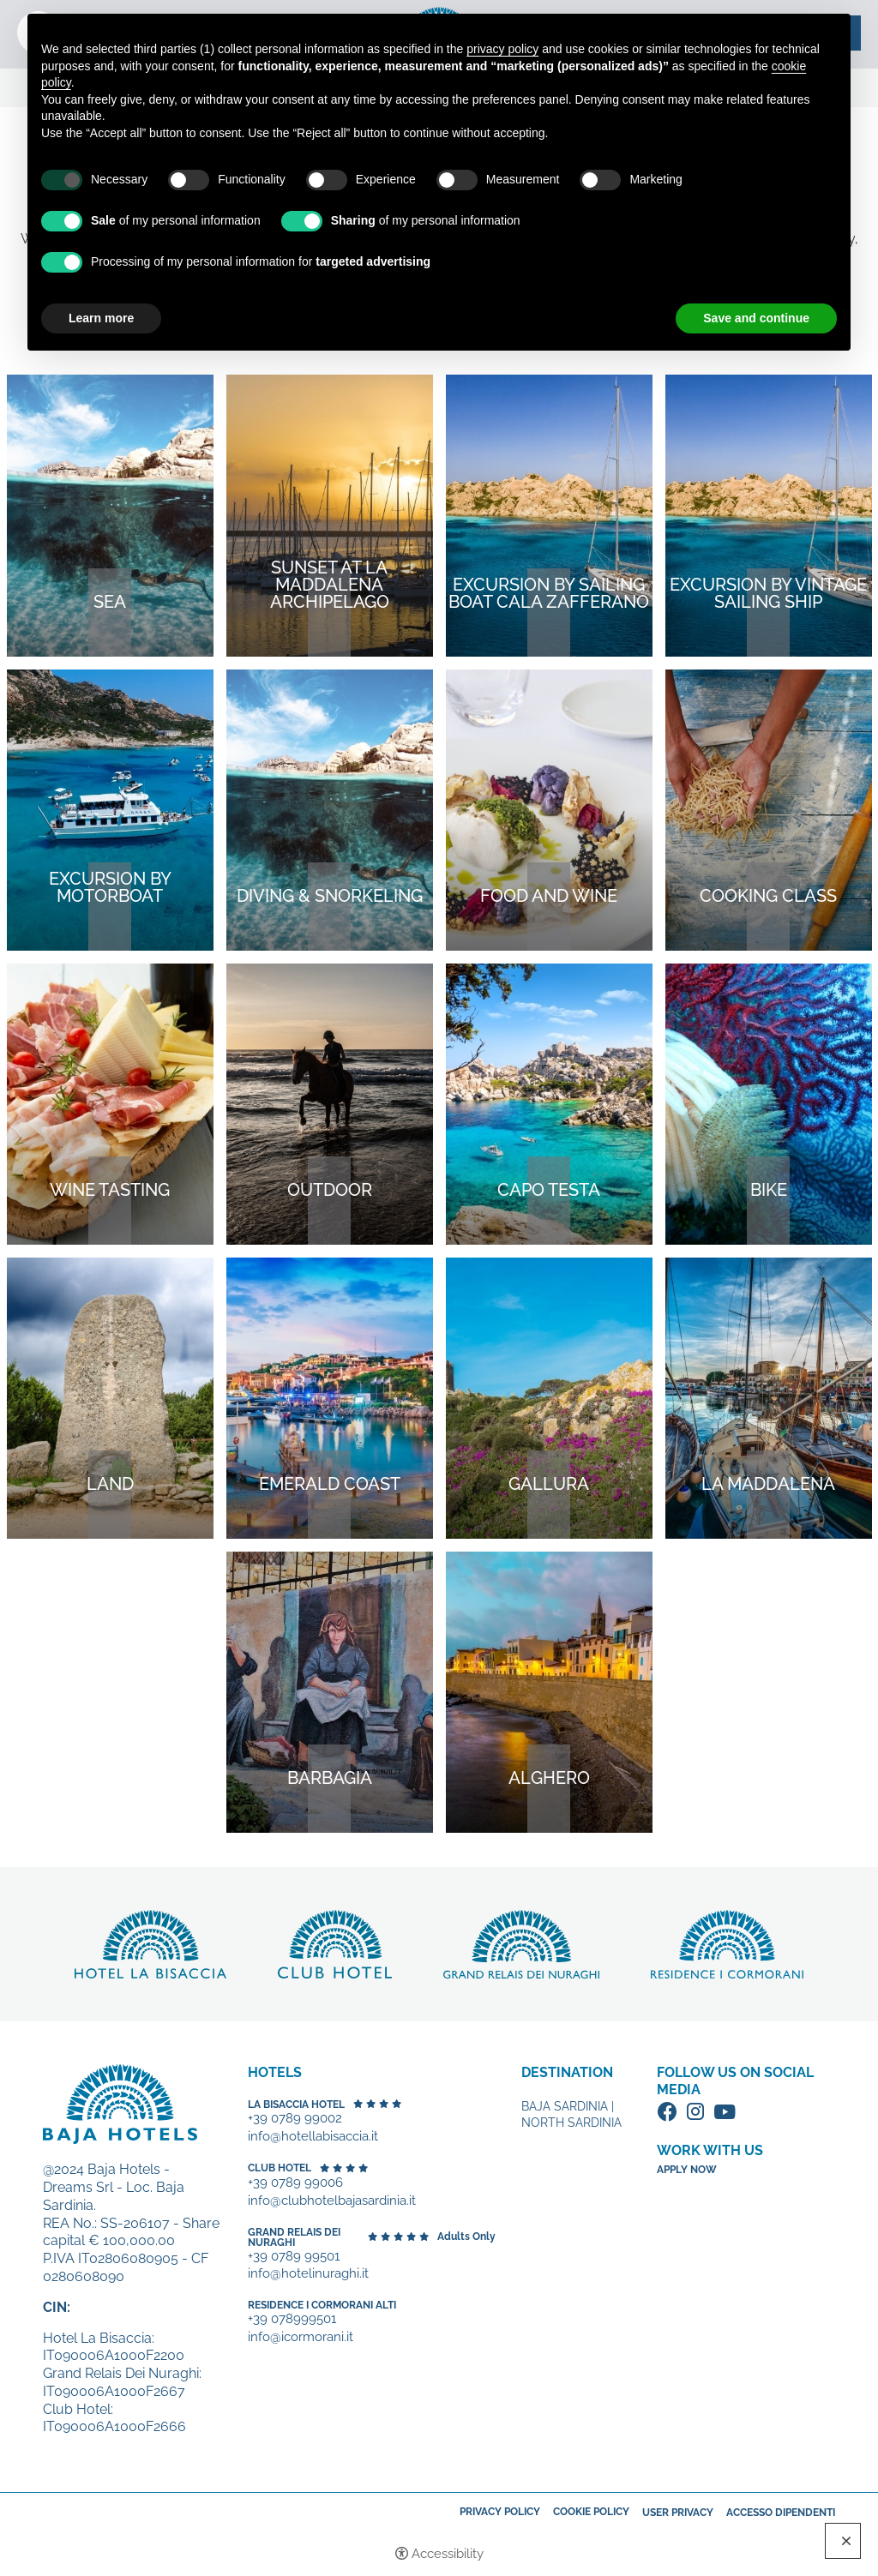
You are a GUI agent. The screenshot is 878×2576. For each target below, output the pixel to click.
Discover (150, 1944)
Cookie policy (591, 2512)
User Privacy (677, 2512)
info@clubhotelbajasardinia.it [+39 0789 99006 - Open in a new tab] (332, 2201)
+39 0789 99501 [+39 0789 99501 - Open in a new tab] (294, 2256)
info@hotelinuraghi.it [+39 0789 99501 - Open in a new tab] (308, 2273)
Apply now (687, 2170)
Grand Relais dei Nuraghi (294, 2237)
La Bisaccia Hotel (296, 2105)
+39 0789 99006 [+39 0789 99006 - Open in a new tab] (295, 2183)
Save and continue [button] (756, 318)
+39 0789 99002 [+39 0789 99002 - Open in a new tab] (295, 2118)
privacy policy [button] (502, 49)
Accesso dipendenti (780, 2512)
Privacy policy (500, 2512)
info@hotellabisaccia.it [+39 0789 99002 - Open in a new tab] (313, 2136)
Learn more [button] (101, 318)
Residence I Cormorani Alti (322, 2305)
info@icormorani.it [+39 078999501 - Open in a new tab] (300, 2337)
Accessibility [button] (448, 2553)
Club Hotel (279, 2168)
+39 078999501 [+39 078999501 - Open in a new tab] (292, 2319)
